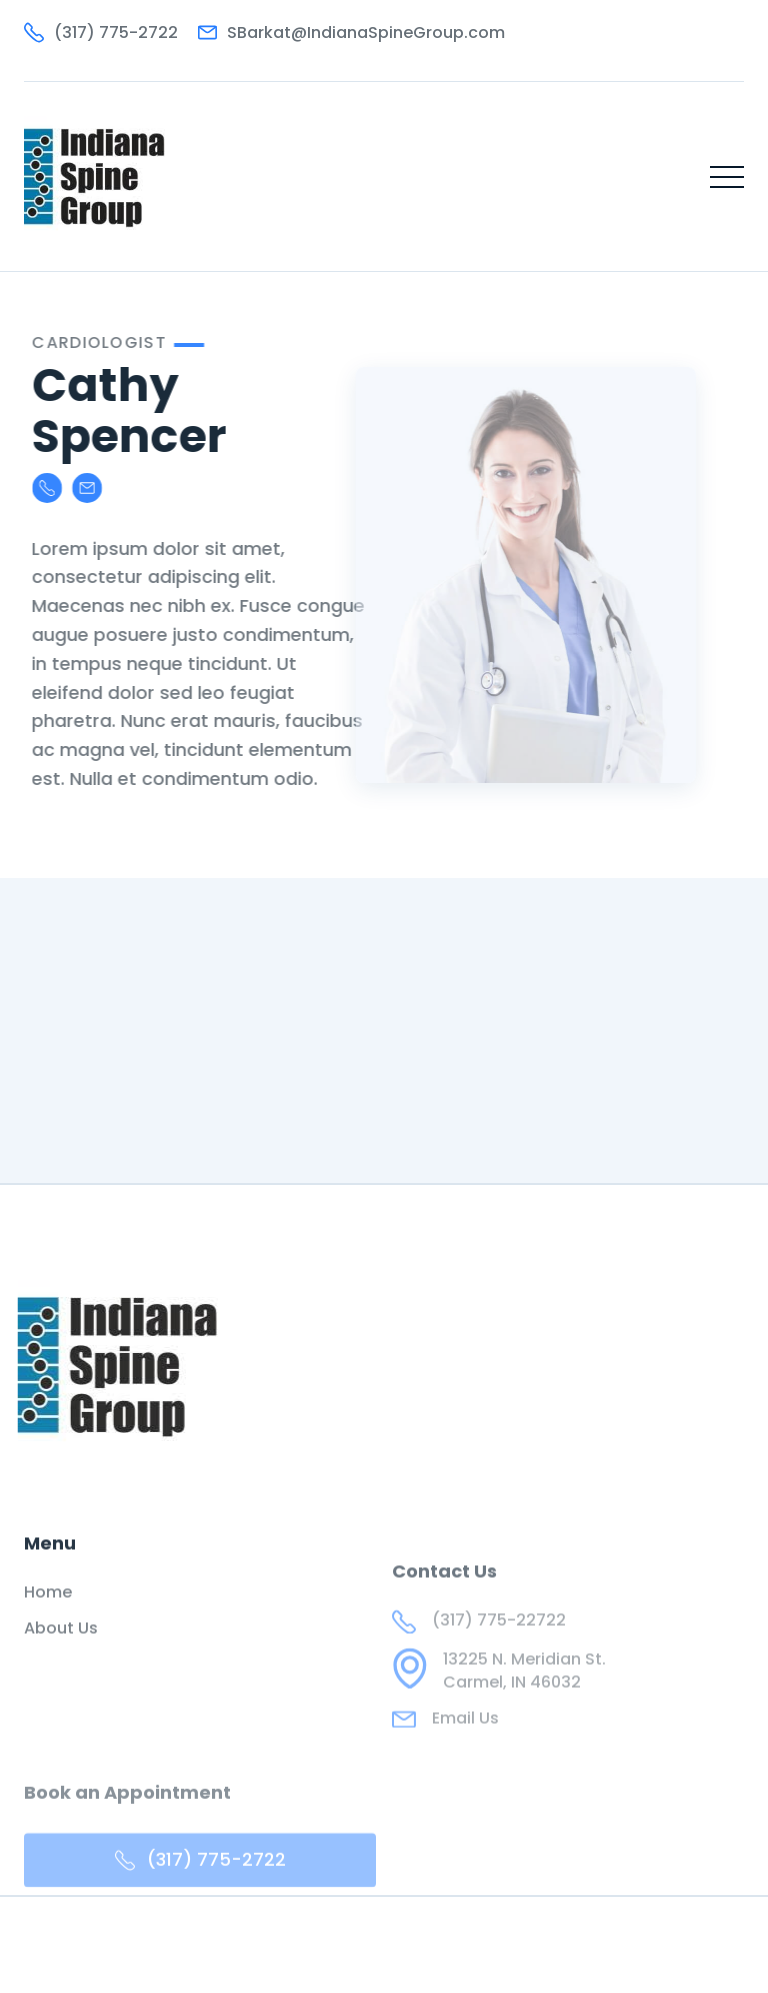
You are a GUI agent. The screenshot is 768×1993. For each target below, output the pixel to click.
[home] (94, 176)
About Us (61, 1651)
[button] (727, 177)
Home (48, 1614)
